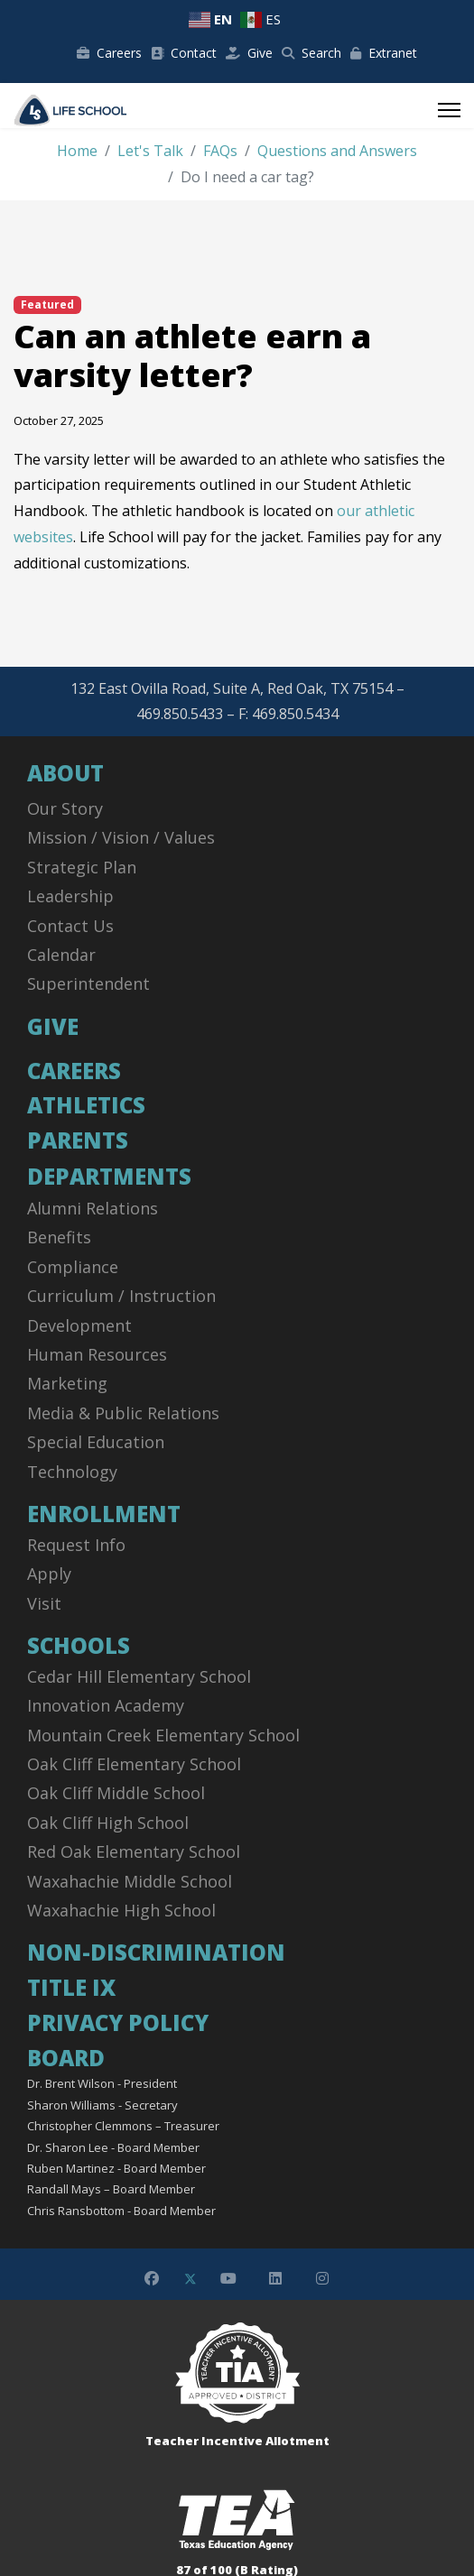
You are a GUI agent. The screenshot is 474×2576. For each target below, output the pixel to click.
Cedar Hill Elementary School (139, 1676)
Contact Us (70, 926)
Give (249, 52)
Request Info (76, 1545)
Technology (72, 1471)
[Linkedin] (275, 2278)
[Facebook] (151, 2278)
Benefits (59, 1237)
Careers (109, 52)
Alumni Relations (92, 1208)
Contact (184, 52)
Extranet (383, 52)
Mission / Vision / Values (121, 837)
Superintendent (88, 983)
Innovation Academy (105, 1705)
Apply (49, 1573)
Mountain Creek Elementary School (163, 1735)
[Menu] (449, 110)
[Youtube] (228, 2278)
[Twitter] (190, 2278)
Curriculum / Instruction (121, 1295)
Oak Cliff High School (108, 1822)
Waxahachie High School (121, 1910)
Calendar (61, 954)
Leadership (70, 896)
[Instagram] (322, 2278)
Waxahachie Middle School (129, 1881)
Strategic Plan (81, 867)
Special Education (95, 1442)
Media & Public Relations (123, 1413)
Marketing (67, 1383)
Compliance (72, 1267)
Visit (44, 1603)
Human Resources (97, 1354)
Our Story (65, 808)
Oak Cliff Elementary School (134, 1764)
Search (311, 52)
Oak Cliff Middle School (116, 1793)
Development (79, 1325)
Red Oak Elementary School (133, 1851)
